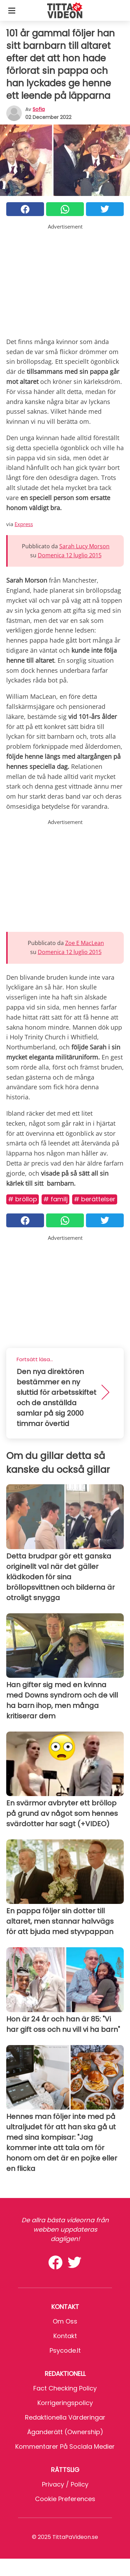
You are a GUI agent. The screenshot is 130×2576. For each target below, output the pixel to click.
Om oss (65, 2321)
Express (24, 524)
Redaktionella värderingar (65, 2417)
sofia (39, 109)
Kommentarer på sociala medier (65, 2446)
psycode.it (65, 2350)
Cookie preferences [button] (65, 2499)
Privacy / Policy (65, 2484)
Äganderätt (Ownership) (65, 2432)
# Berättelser (94, 1199)
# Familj (55, 1199)
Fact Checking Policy (65, 2388)
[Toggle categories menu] (11, 10)
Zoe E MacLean (84, 943)
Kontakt (65, 2336)
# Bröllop (22, 1199)
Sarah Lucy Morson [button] (84, 546)
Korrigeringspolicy (65, 2402)
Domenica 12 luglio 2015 (70, 555)
